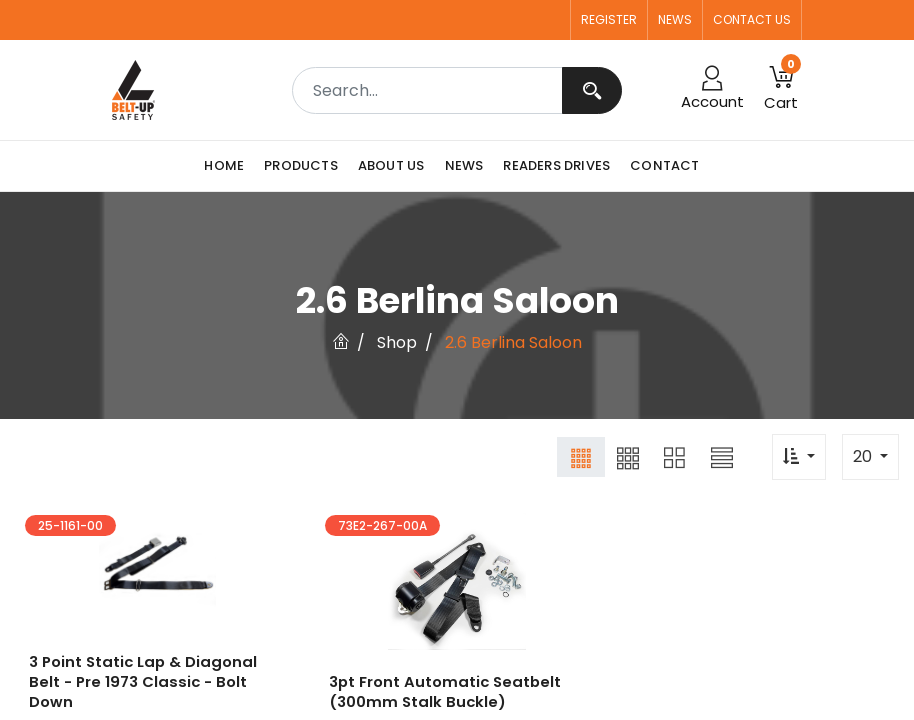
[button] (781, 90)
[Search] (592, 90)
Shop (397, 342)
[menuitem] (229, 166)
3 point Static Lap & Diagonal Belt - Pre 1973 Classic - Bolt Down (147, 695)
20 (864, 456)
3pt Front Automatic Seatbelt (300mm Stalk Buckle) (427, 695)
